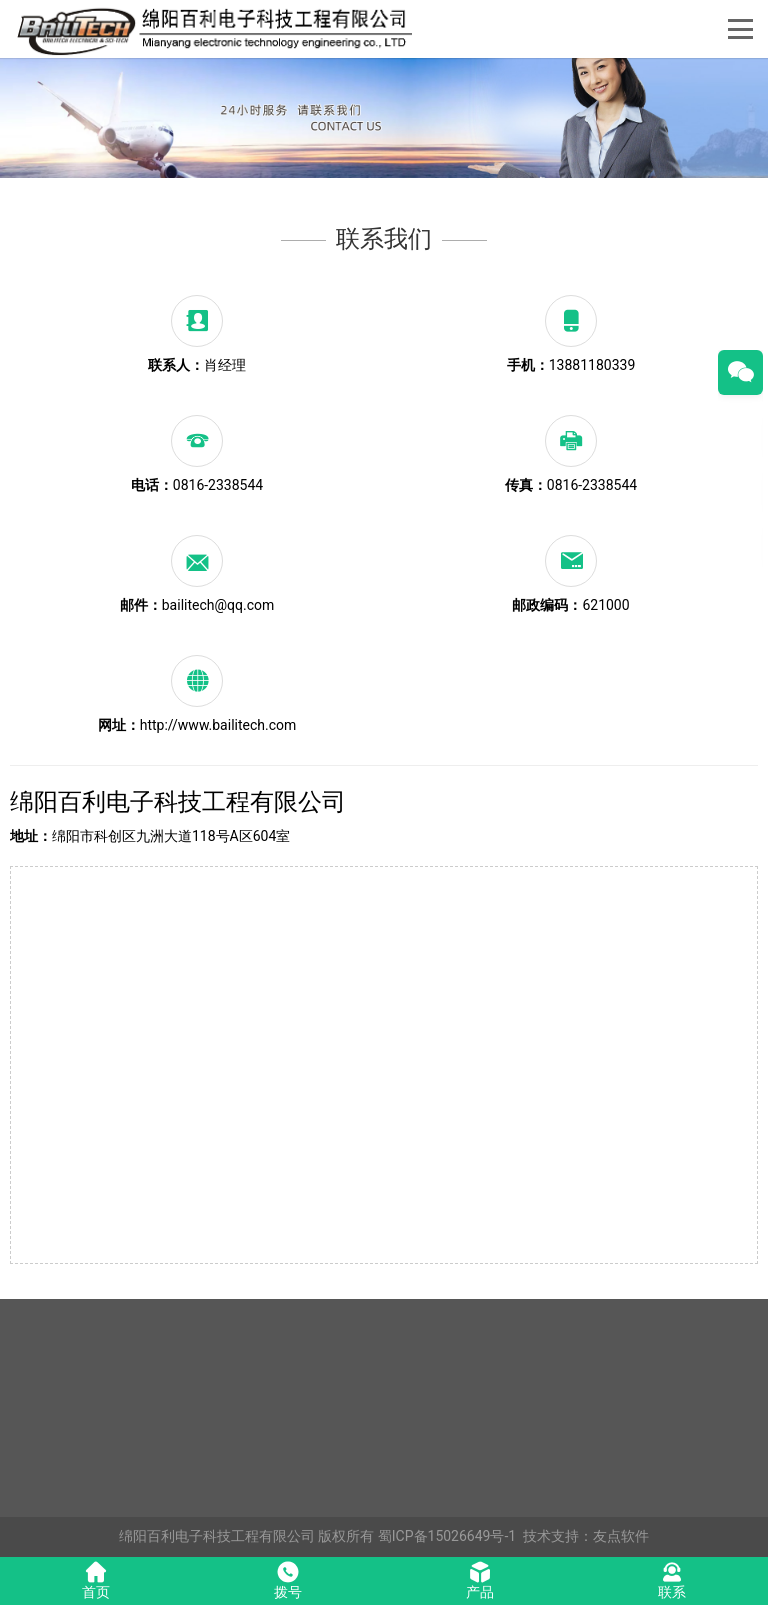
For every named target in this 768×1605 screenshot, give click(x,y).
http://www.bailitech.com (218, 725)
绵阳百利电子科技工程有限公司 (217, 1536)
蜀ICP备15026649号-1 (447, 1536)
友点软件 (621, 1536)
